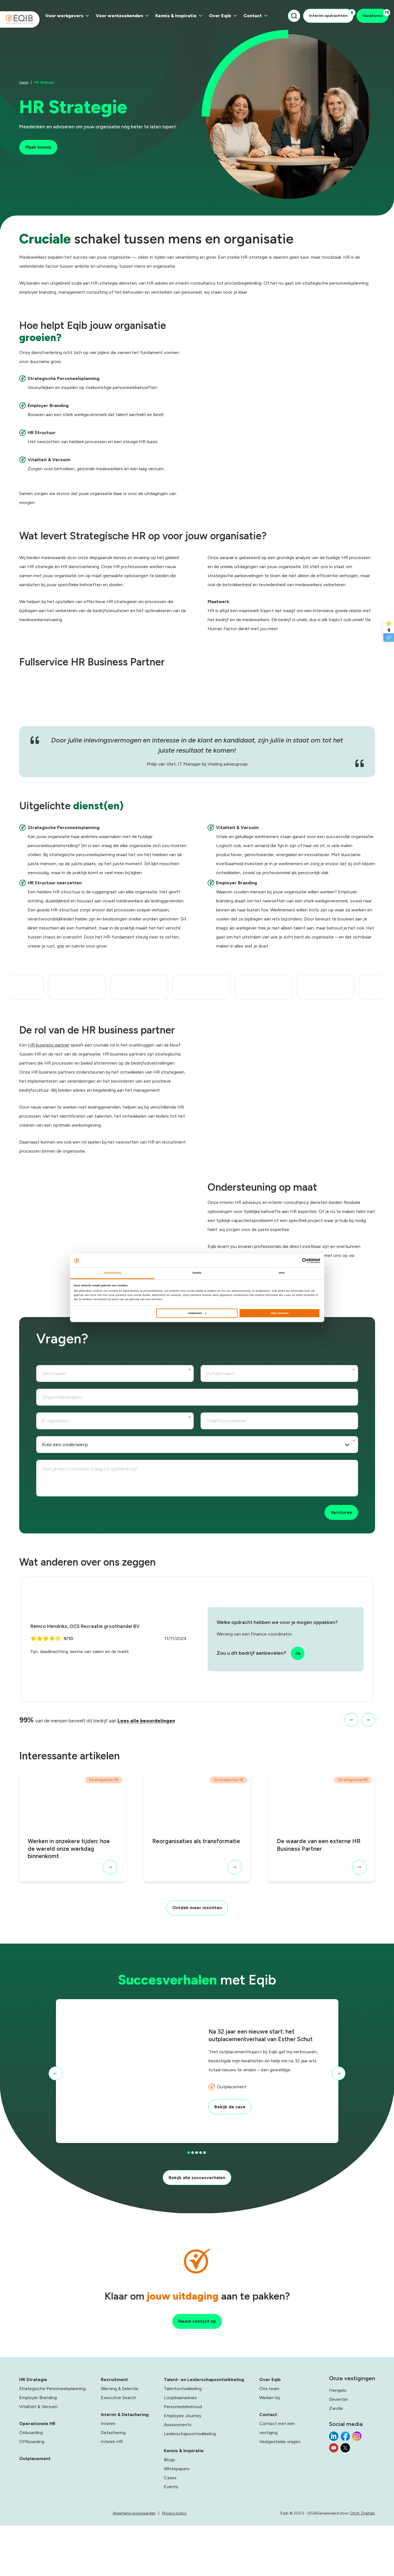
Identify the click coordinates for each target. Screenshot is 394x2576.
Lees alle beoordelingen (152, 1738)
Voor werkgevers (67, 15)
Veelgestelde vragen (280, 2494)
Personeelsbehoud (183, 2459)
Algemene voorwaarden (170, 2566)
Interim (108, 2476)
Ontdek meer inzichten (197, 1932)
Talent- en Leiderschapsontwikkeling (204, 2432)
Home (23, 81)
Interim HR (112, 2494)
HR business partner (48, 1059)
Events (171, 2539)
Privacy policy (211, 2566)
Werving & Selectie (119, 2441)
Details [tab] (197, 1272)
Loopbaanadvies (180, 2450)
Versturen (340, 1528)
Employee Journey (182, 2468)
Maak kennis (40, 147)
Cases (170, 2530)
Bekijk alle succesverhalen (197, 2204)
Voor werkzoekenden (122, 15)
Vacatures (375, 13)
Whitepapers (177, 2521)
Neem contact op (197, 2373)
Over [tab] (282, 1272)
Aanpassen (197, 1313)
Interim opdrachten (331, 13)
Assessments (177, 2477)
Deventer (338, 2452)
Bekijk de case (231, 2136)
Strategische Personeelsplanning (52, 2441)
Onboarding (31, 2485)
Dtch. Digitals (363, 2566)
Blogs (169, 2512)
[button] (346, 1737)
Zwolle (336, 2461)
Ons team (269, 2441)
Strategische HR (103, 1799)
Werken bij (269, 2450)
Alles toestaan (279, 1313)
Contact (255, 15)
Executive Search (118, 2450)
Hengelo (338, 2443)
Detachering (113, 2485)
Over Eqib (223, 15)
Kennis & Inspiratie (178, 15)
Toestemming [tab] (112, 1272)
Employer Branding (38, 2450)
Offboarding (31, 2494)
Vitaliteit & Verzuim (38, 2459)
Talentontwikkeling (183, 2441)
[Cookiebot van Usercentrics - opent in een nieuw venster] (295, 1260)
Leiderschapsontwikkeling (190, 2486)
